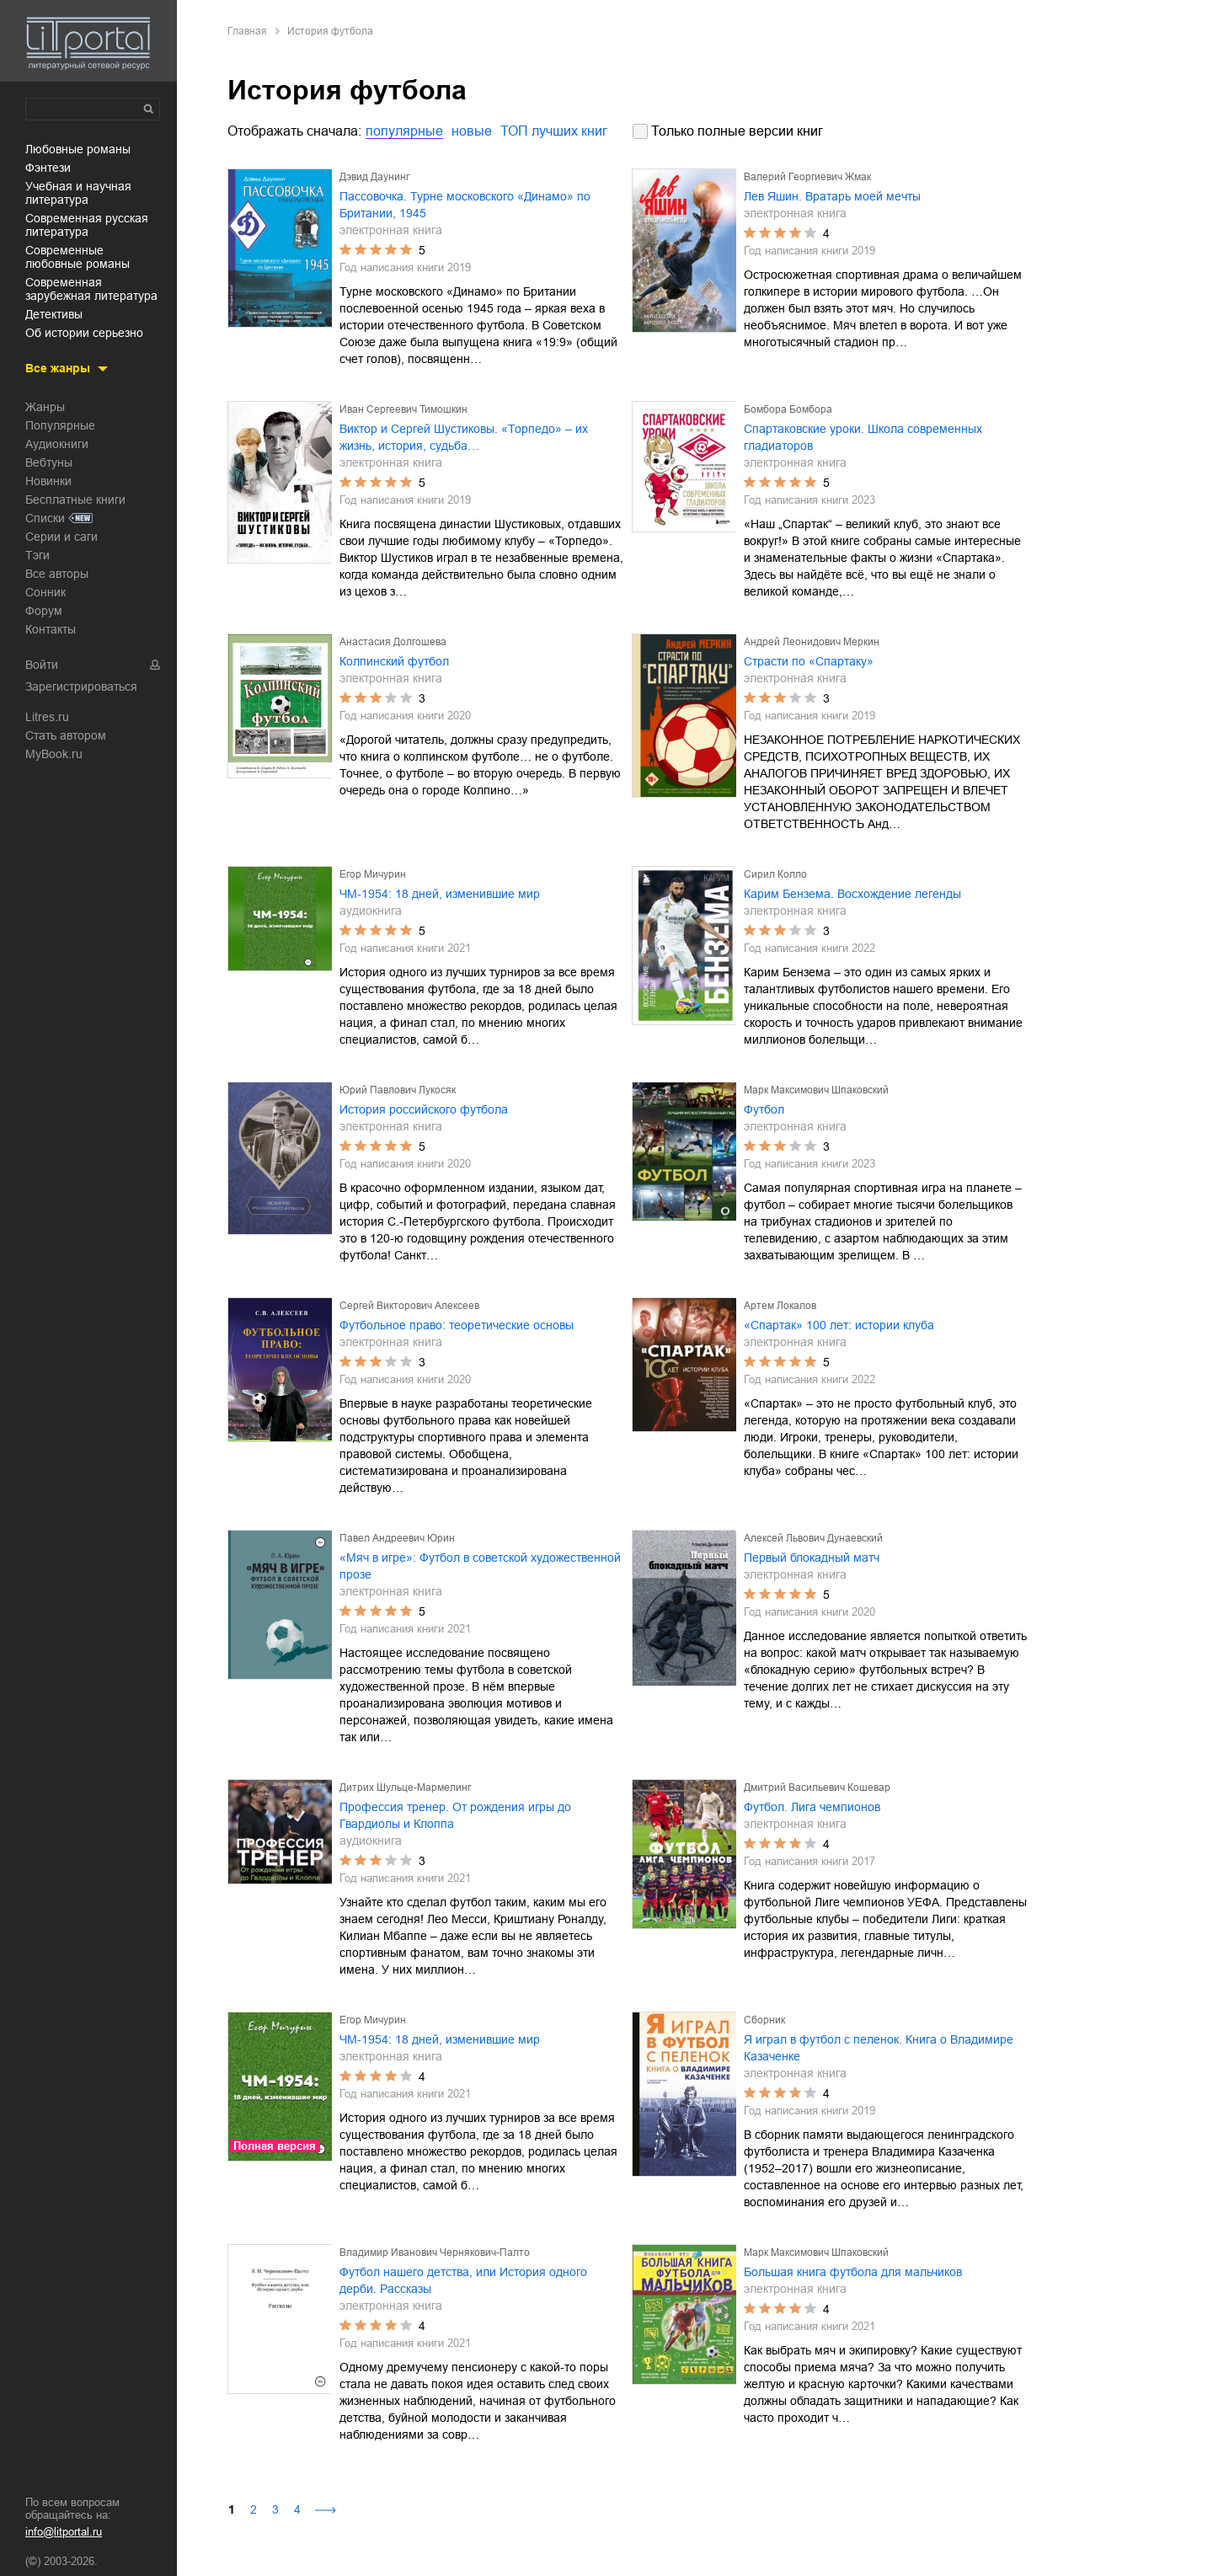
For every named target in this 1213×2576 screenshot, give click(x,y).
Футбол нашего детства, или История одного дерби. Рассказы (463, 2280)
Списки (45, 518)
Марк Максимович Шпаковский (816, 1090)
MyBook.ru (54, 754)
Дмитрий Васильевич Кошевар (817, 1787)
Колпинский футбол (394, 661)
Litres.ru (47, 717)
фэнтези (48, 167)
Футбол (764, 1109)
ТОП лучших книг (553, 131)
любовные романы (78, 149)
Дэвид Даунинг (374, 177)
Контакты (50, 629)
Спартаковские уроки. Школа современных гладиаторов (863, 437)
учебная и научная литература (78, 192)
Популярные (60, 425)
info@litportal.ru (63, 2531)
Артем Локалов (780, 1306)
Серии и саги (61, 536)
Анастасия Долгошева (392, 642)
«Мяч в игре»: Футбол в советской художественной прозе (480, 1566)
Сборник (764, 2020)
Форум (43, 610)
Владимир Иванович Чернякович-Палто (434, 2252)
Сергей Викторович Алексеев (409, 1306)
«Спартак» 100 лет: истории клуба (839, 1325)
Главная (247, 31)
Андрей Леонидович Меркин (811, 642)
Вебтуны (48, 462)
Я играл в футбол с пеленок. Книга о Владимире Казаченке (878, 2048)
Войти (41, 664)
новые (472, 131)
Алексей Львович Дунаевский (813, 1538)
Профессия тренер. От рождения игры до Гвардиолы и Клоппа (455, 1815)
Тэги (37, 555)
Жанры (45, 407)
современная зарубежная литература (91, 288)
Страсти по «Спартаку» (809, 661)
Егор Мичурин (372, 874)
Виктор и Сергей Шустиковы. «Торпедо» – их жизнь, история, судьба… (463, 437)
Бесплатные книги (75, 499)
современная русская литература (86, 224)
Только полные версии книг (737, 131)
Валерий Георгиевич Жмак (807, 177)
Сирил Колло (775, 874)
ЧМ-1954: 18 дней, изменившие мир (439, 894)
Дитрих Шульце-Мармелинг (405, 1787)
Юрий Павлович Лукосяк (397, 1090)
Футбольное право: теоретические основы (456, 1325)
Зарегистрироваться (81, 686)
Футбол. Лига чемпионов (812, 1807)
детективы (54, 314)
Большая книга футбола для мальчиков (853, 2272)
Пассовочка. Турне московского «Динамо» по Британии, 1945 (464, 205)
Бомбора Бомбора (788, 409)
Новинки (48, 481)
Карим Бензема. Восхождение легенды (852, 894)
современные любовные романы (77, 256)
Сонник (45, 592)
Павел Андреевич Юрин (397, 1538)
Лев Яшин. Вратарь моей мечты (832, 196)
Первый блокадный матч (811, 1557)
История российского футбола (423, 1109)
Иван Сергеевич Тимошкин (403, 409)
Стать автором (65, 735)
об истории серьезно (84, 332)
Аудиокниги (56, 444)
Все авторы (56, 573)
